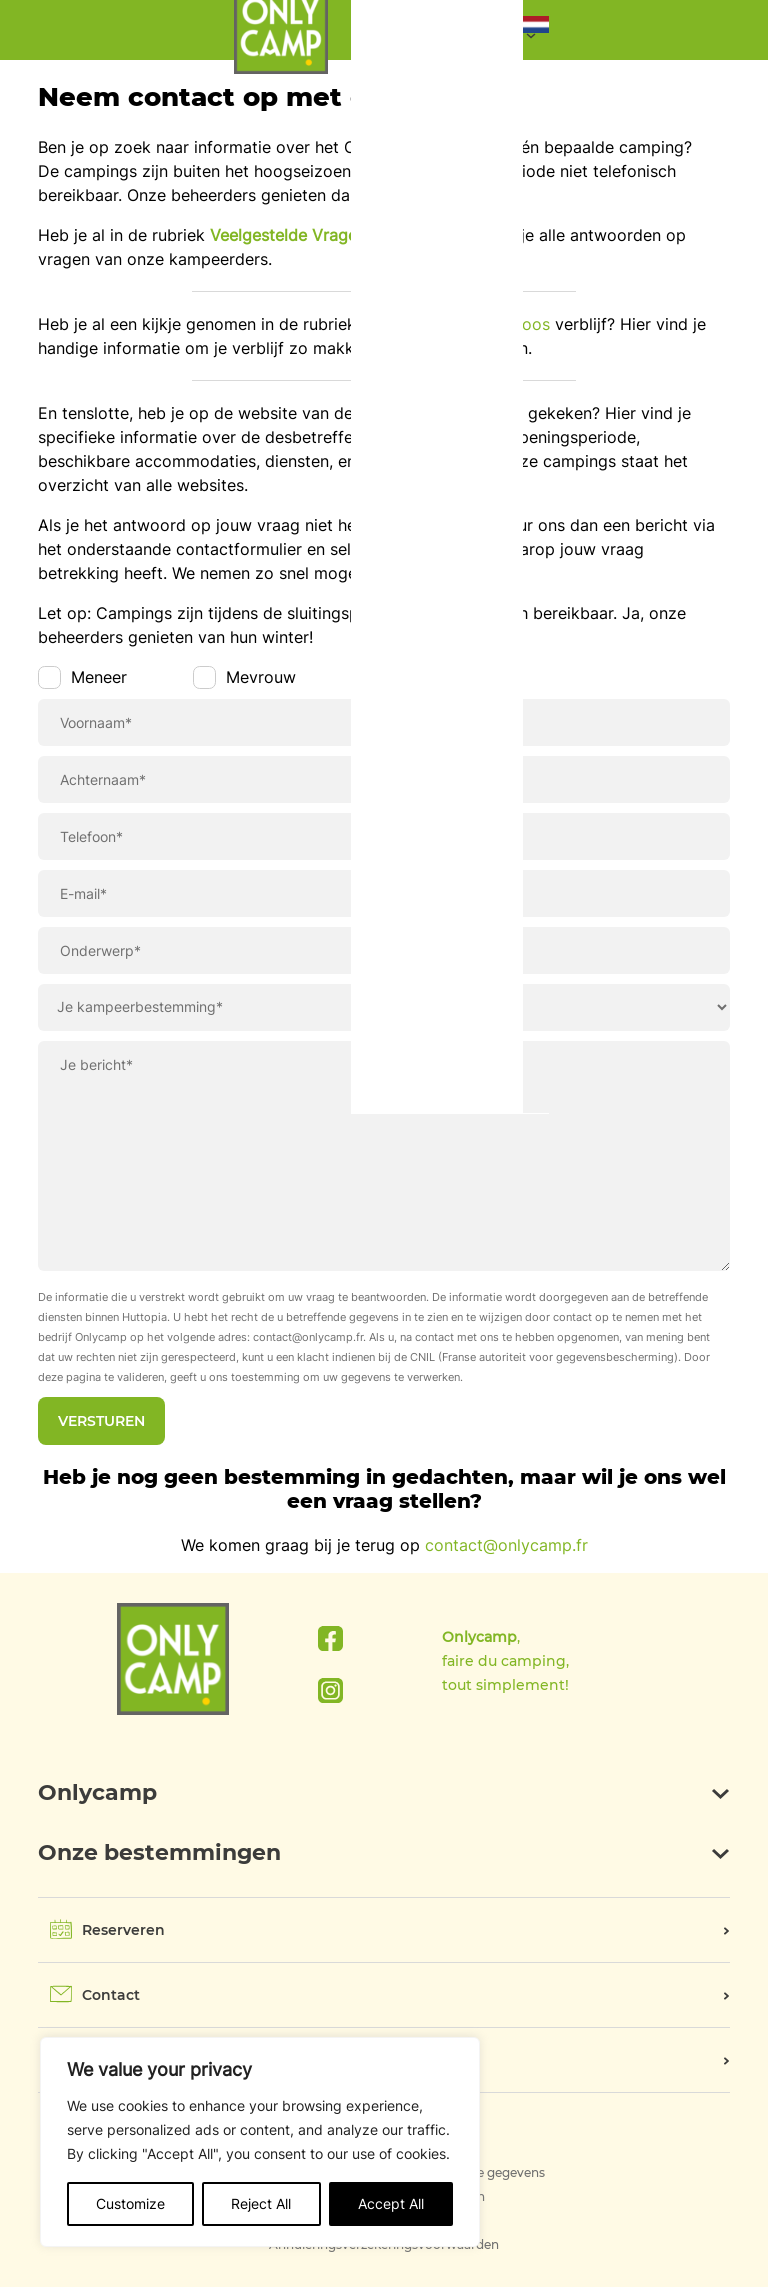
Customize (130, 2203)
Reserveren (123, 1930)
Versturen (101, 1421)
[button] (536, 29)
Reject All (261, 2203)
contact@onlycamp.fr (506, 1545)
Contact (111, 1995)
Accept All (391, 2203)
